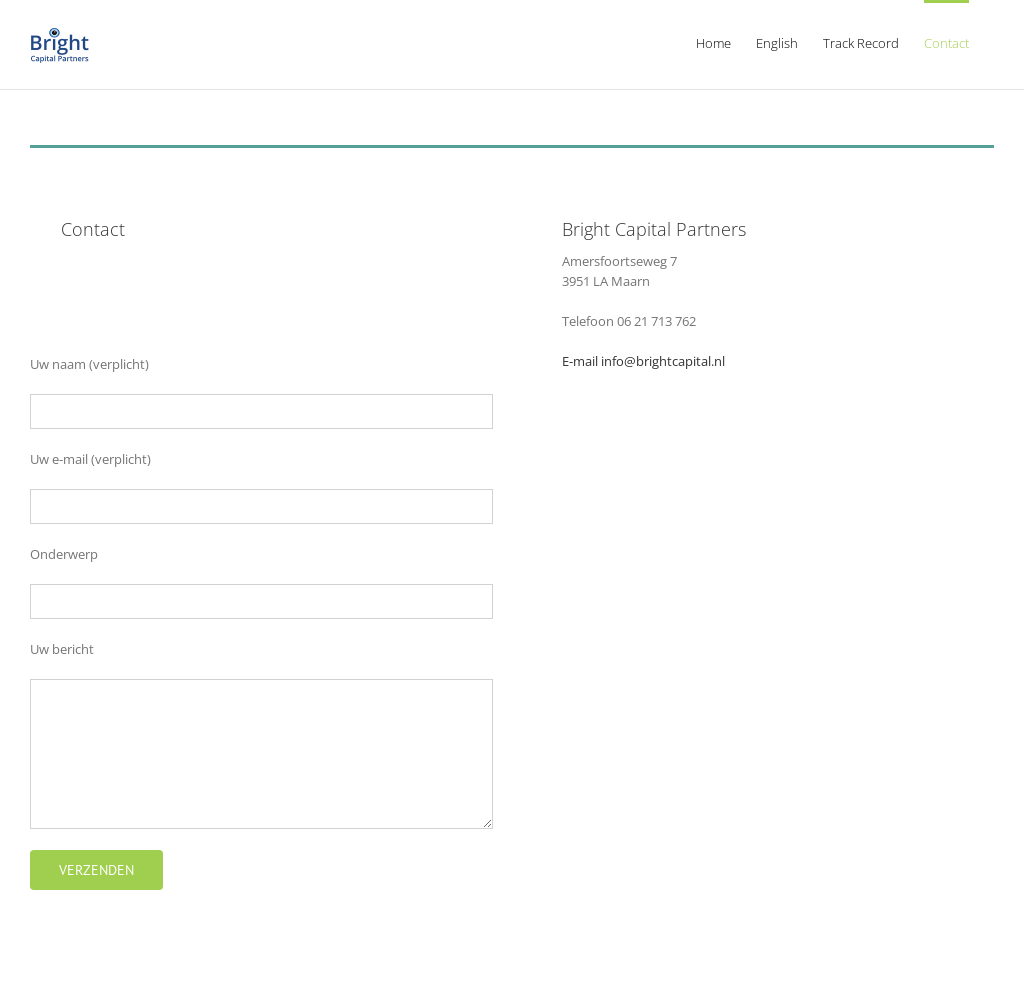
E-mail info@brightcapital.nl (643, 361)
